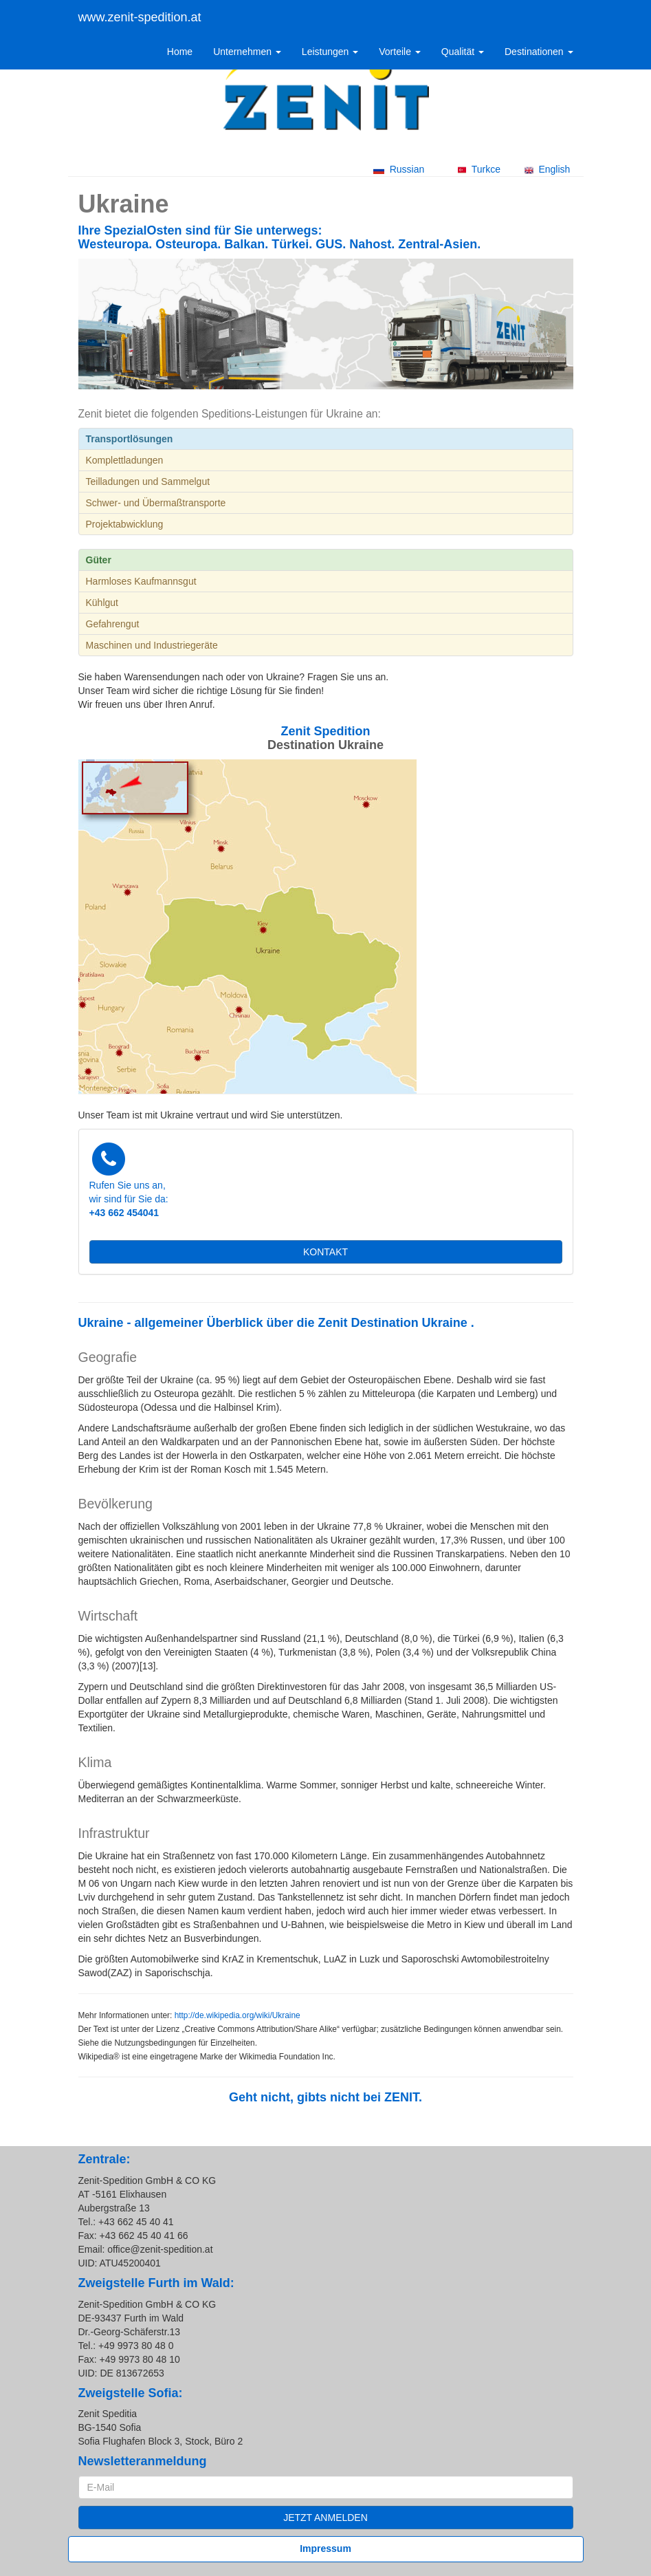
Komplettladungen (125, 460)
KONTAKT (325, 1251)
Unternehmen (247, 51)
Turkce (479, 169)
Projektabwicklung (125, 524)
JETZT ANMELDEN (325, 2517)
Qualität (462, 51)
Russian (399, 169)
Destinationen (539, 51)
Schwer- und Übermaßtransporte (156, 502)
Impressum (325, 2548)
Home (179, 51)
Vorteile (400, 51)
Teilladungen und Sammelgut (148, 481)
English (548, 169)
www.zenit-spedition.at (139, 17)
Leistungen (330, 51)
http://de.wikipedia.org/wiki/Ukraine (237, 2015)
